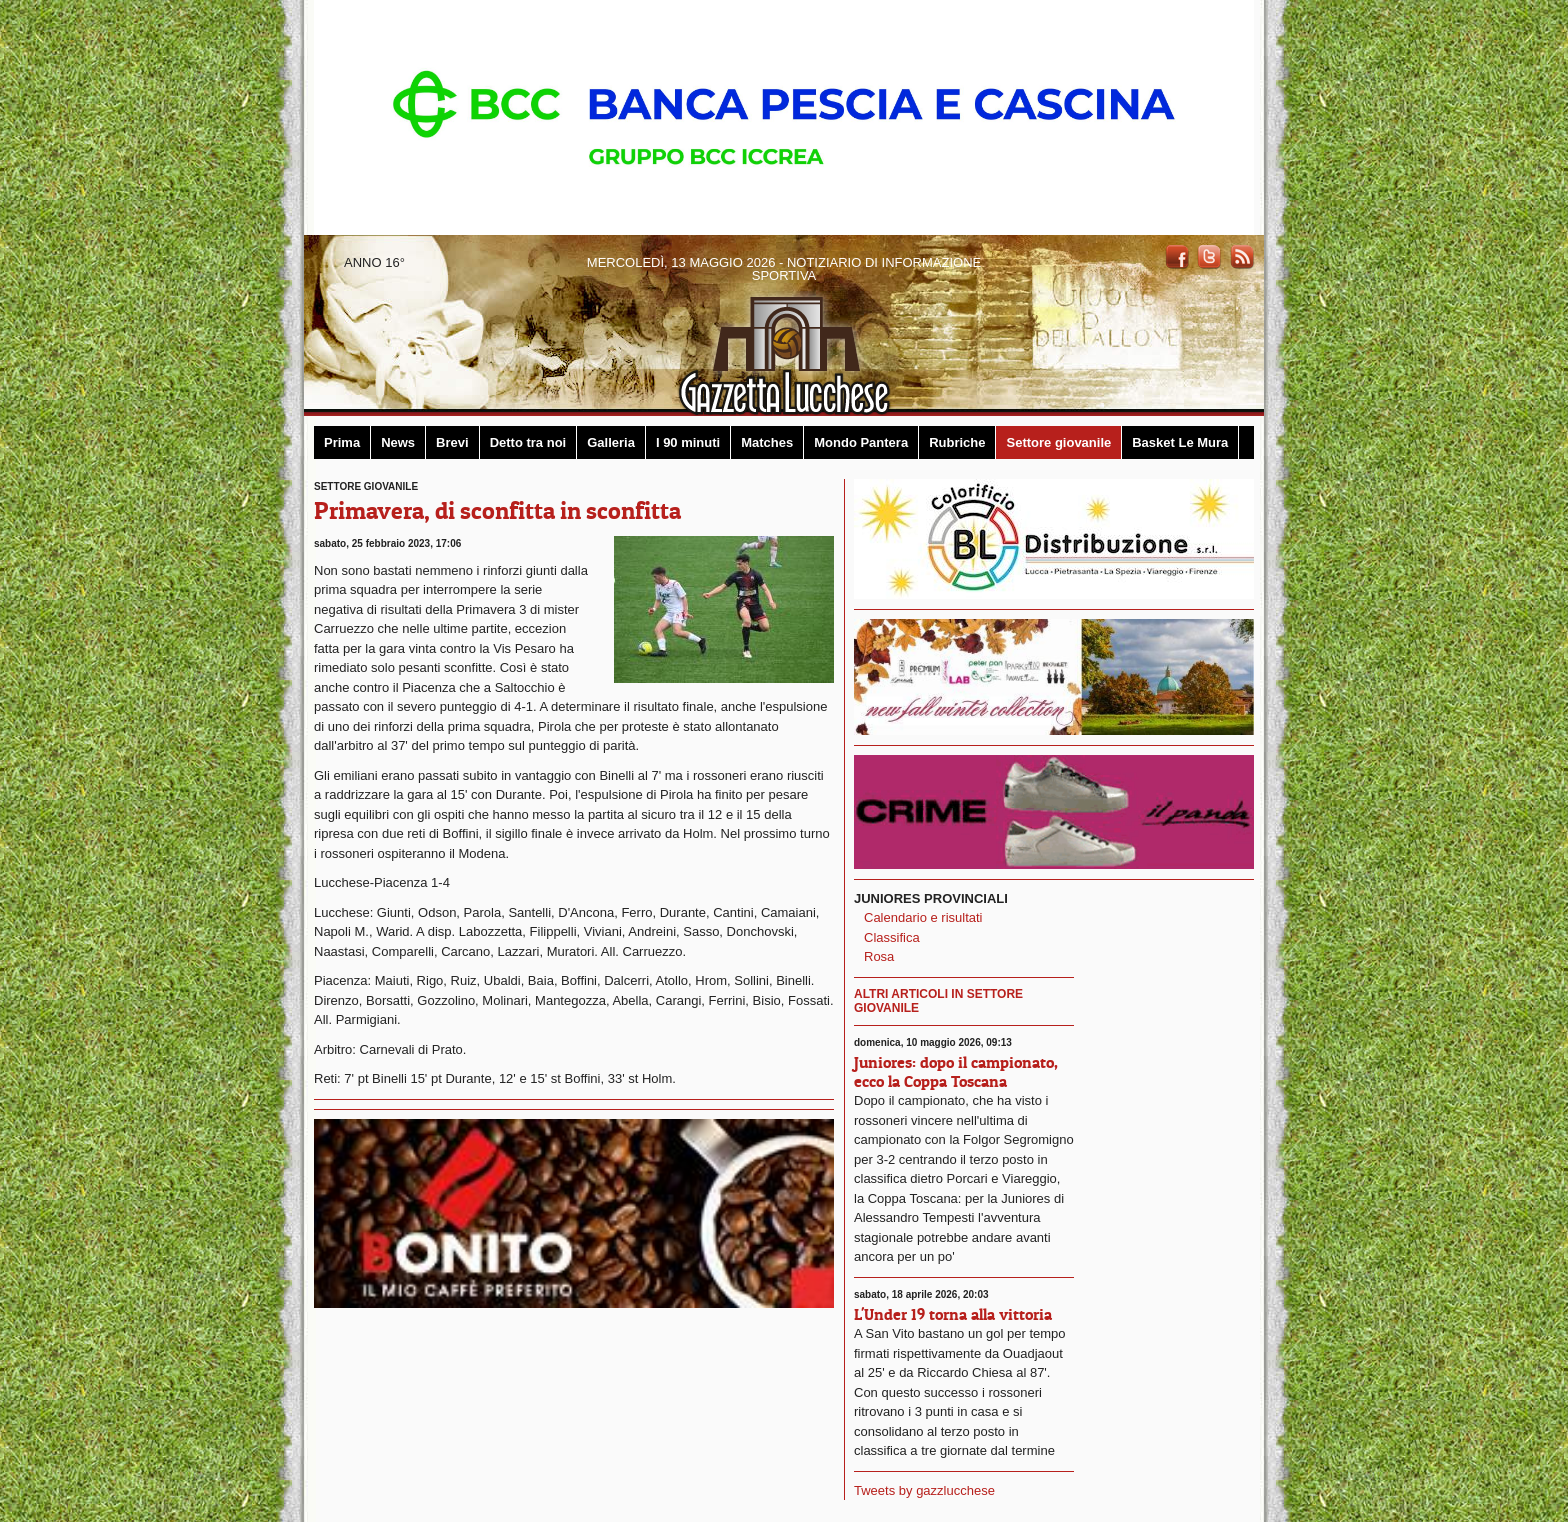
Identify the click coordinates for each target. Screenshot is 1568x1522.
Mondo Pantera (861, 442)
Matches (767, 442)
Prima (342, 442)
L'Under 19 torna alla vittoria (953, 1314)
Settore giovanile (1058, 442)
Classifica (892, 937)
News (398, 442)
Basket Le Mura (1180, 442)
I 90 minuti (688, 442)
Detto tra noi (528, 442)
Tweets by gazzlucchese (924, 1490)
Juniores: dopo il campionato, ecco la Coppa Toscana (956, 1071)
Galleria (611, 442)
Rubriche (957, 442)
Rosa (879, 956)
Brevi (452, 442)
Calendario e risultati (923, 917)
